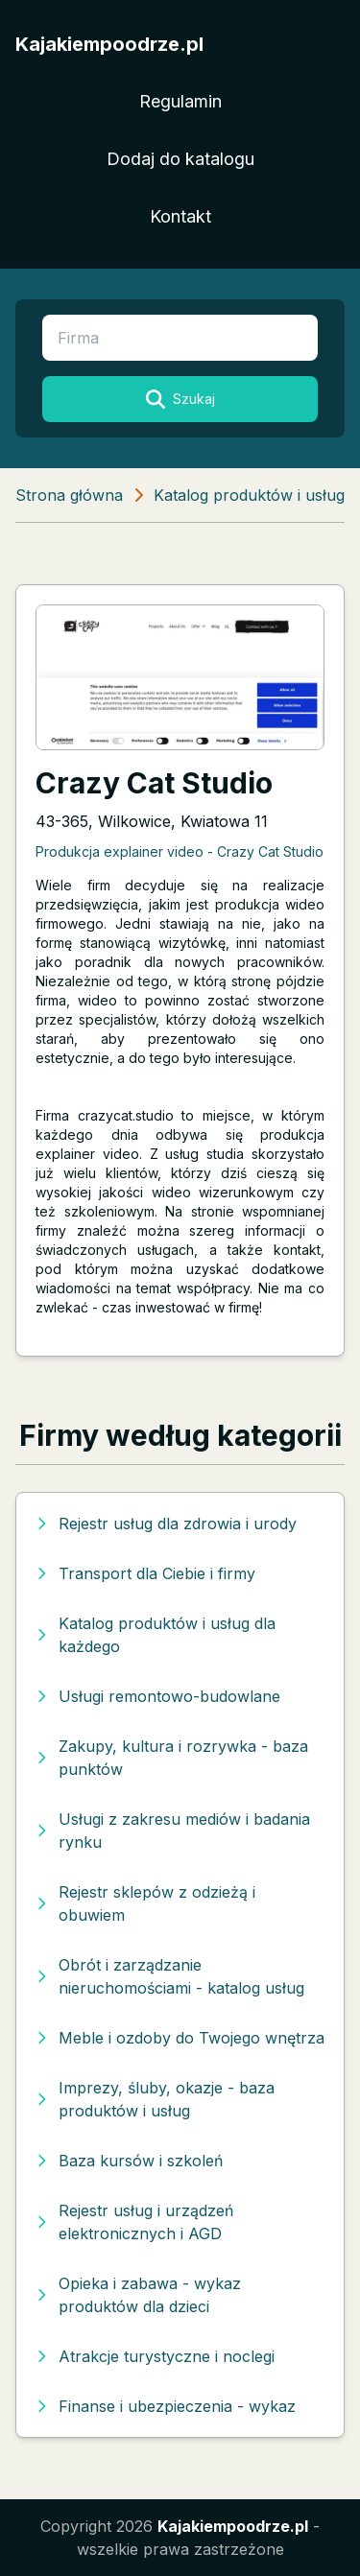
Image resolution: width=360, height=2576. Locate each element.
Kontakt (180, 216)
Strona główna (69, 495)
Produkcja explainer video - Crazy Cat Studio (180, 851)
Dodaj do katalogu (180, 159)
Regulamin (180, 101)
